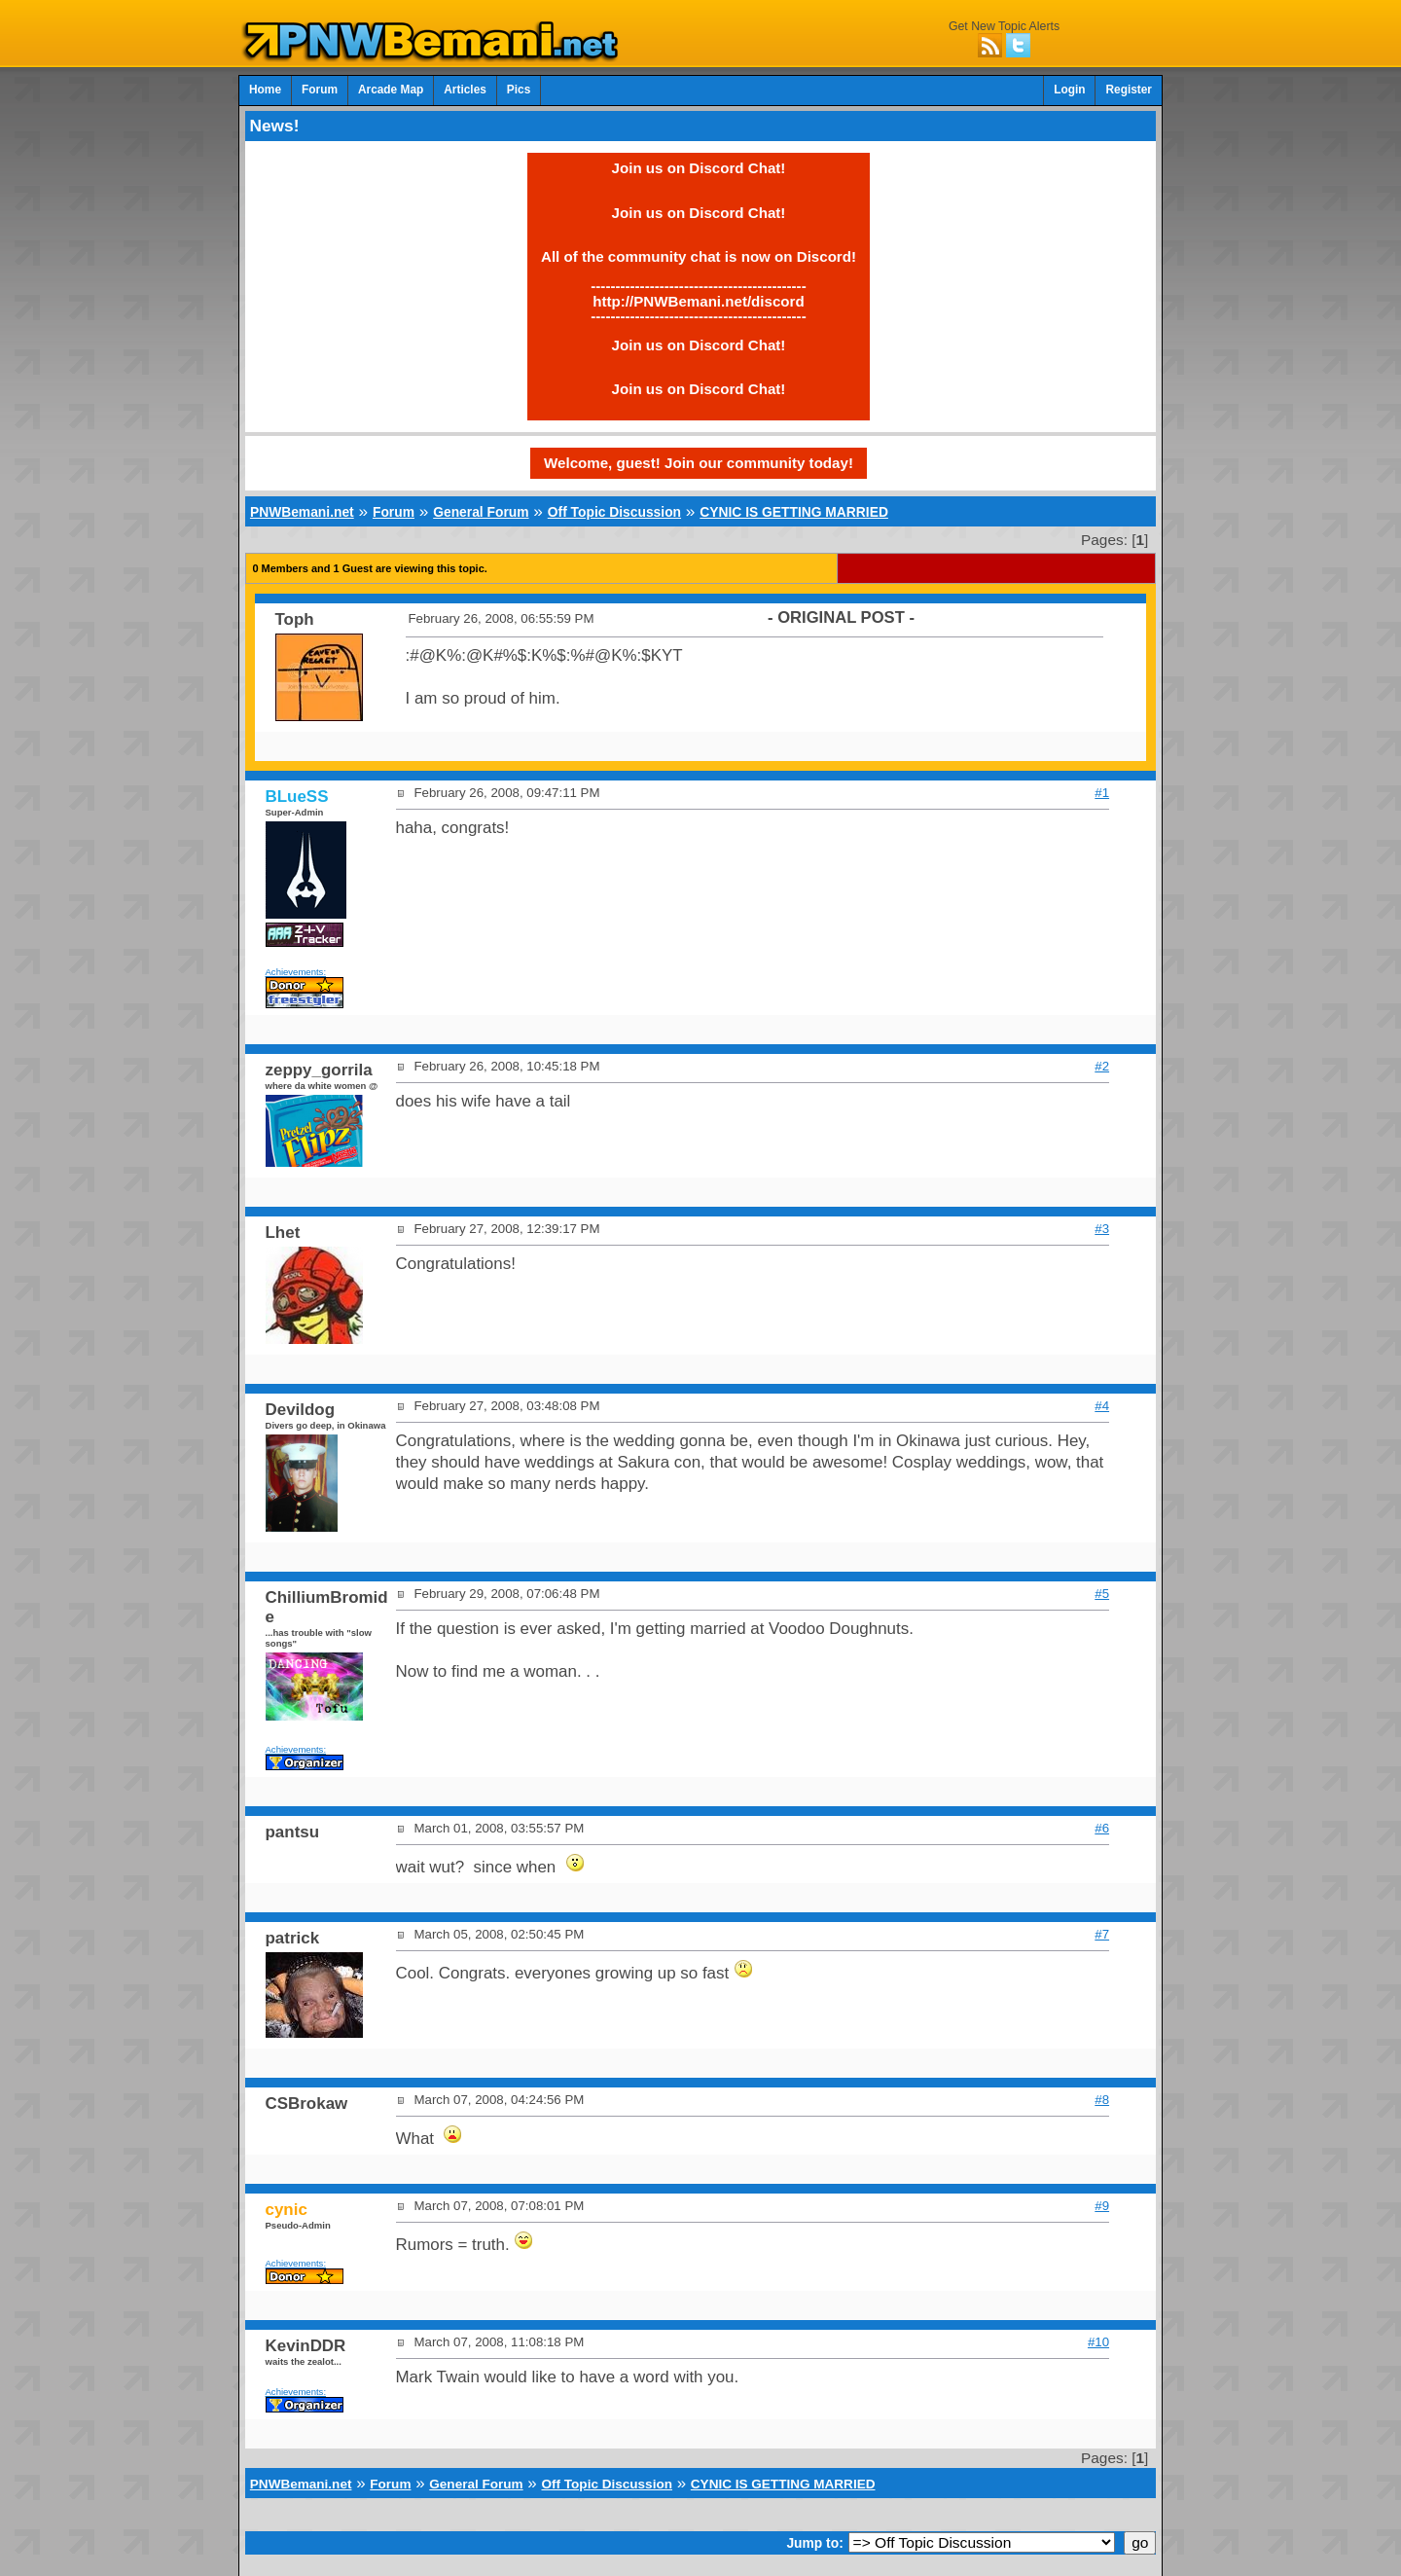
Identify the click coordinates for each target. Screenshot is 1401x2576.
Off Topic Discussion (614, 512)
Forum (320, 89)
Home (265, 89)
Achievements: (296, 971)
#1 (1102, 792)
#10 (1098, 2342)
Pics (518, 89)
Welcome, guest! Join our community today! (698, 462)
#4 (1102, 1405)
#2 (1102, 1066)
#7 (1102, 1934)
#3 (1102, 1228)
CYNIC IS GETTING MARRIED (794, 512)
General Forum (480, 512)
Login (1069, 89)
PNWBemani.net (302, 512)
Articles (465, 89)
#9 (1102, 2205)
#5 (1102, 1593)
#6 (1102, 1828)
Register (1128, 89)
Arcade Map (390, 89)
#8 (1102, 2099)
